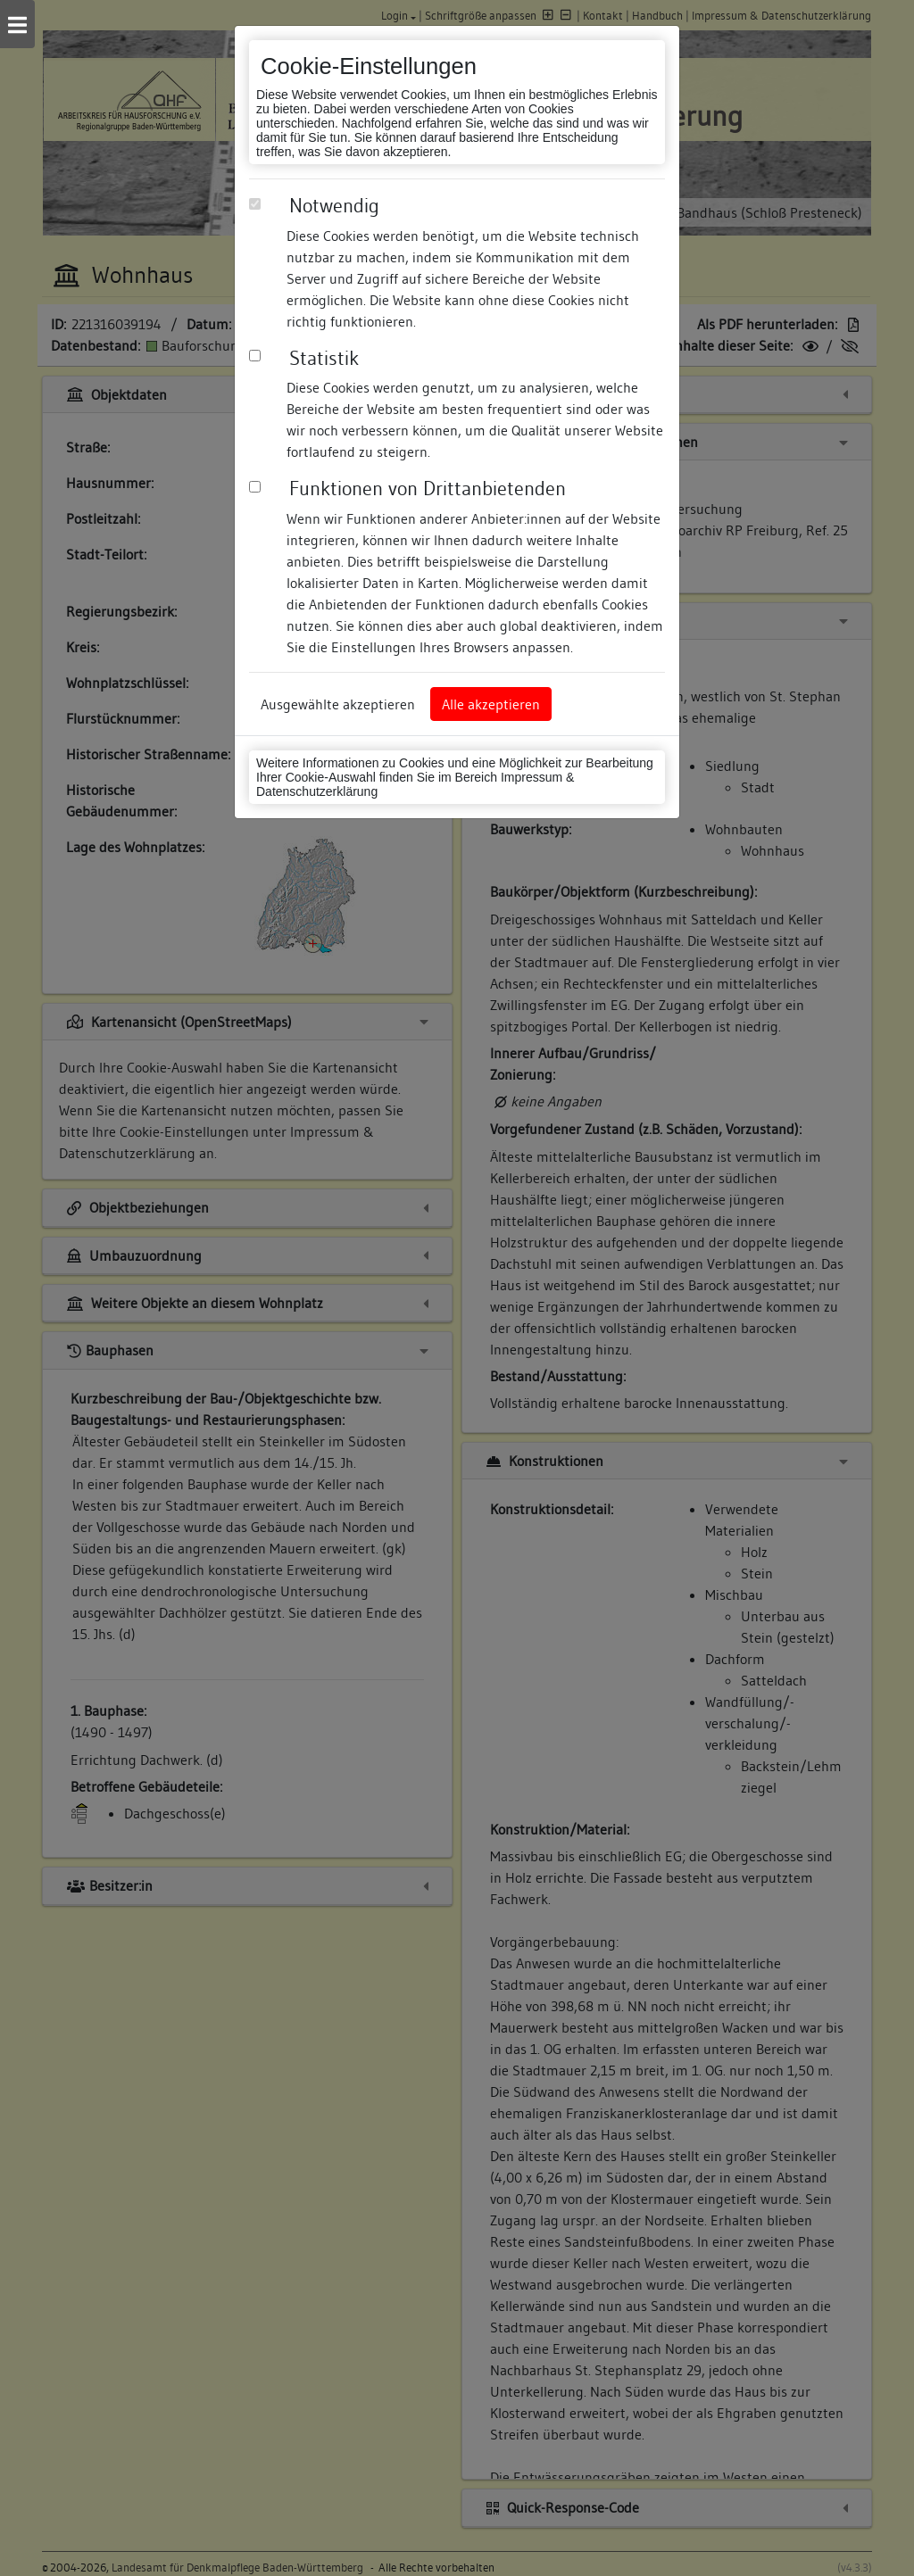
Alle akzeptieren (491, 704)
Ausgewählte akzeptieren (338, 704)
